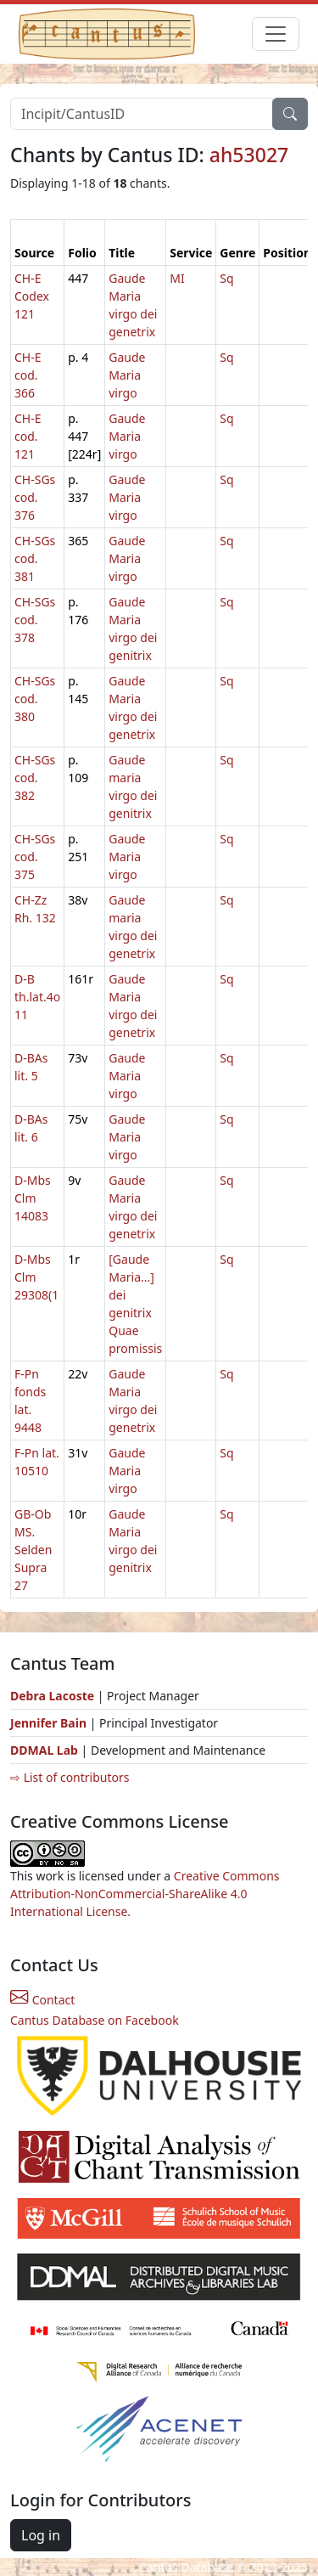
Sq (226, 278)
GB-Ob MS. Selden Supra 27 (33, 1549)
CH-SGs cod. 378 (34, 619)
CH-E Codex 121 (31, 296)
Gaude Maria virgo (127, 375)
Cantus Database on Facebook (94, 2020)
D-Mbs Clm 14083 (32, 1198)
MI (177, 278)
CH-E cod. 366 (28, 375)
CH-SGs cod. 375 (34, 856)
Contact (42, 2000)
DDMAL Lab (44, 1750)
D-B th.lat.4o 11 (37, 997)
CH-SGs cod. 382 (34, 777)
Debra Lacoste (52, 1696)
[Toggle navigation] (275, 34)
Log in (40, 2535)
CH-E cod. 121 (28, 436)
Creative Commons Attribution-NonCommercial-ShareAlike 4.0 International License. (145, 1893)
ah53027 (249, 154)
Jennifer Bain (50, 1723)
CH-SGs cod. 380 (34, 698)
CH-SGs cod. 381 (34, 558)
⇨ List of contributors (69, 1777)
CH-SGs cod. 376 (34, 497)
